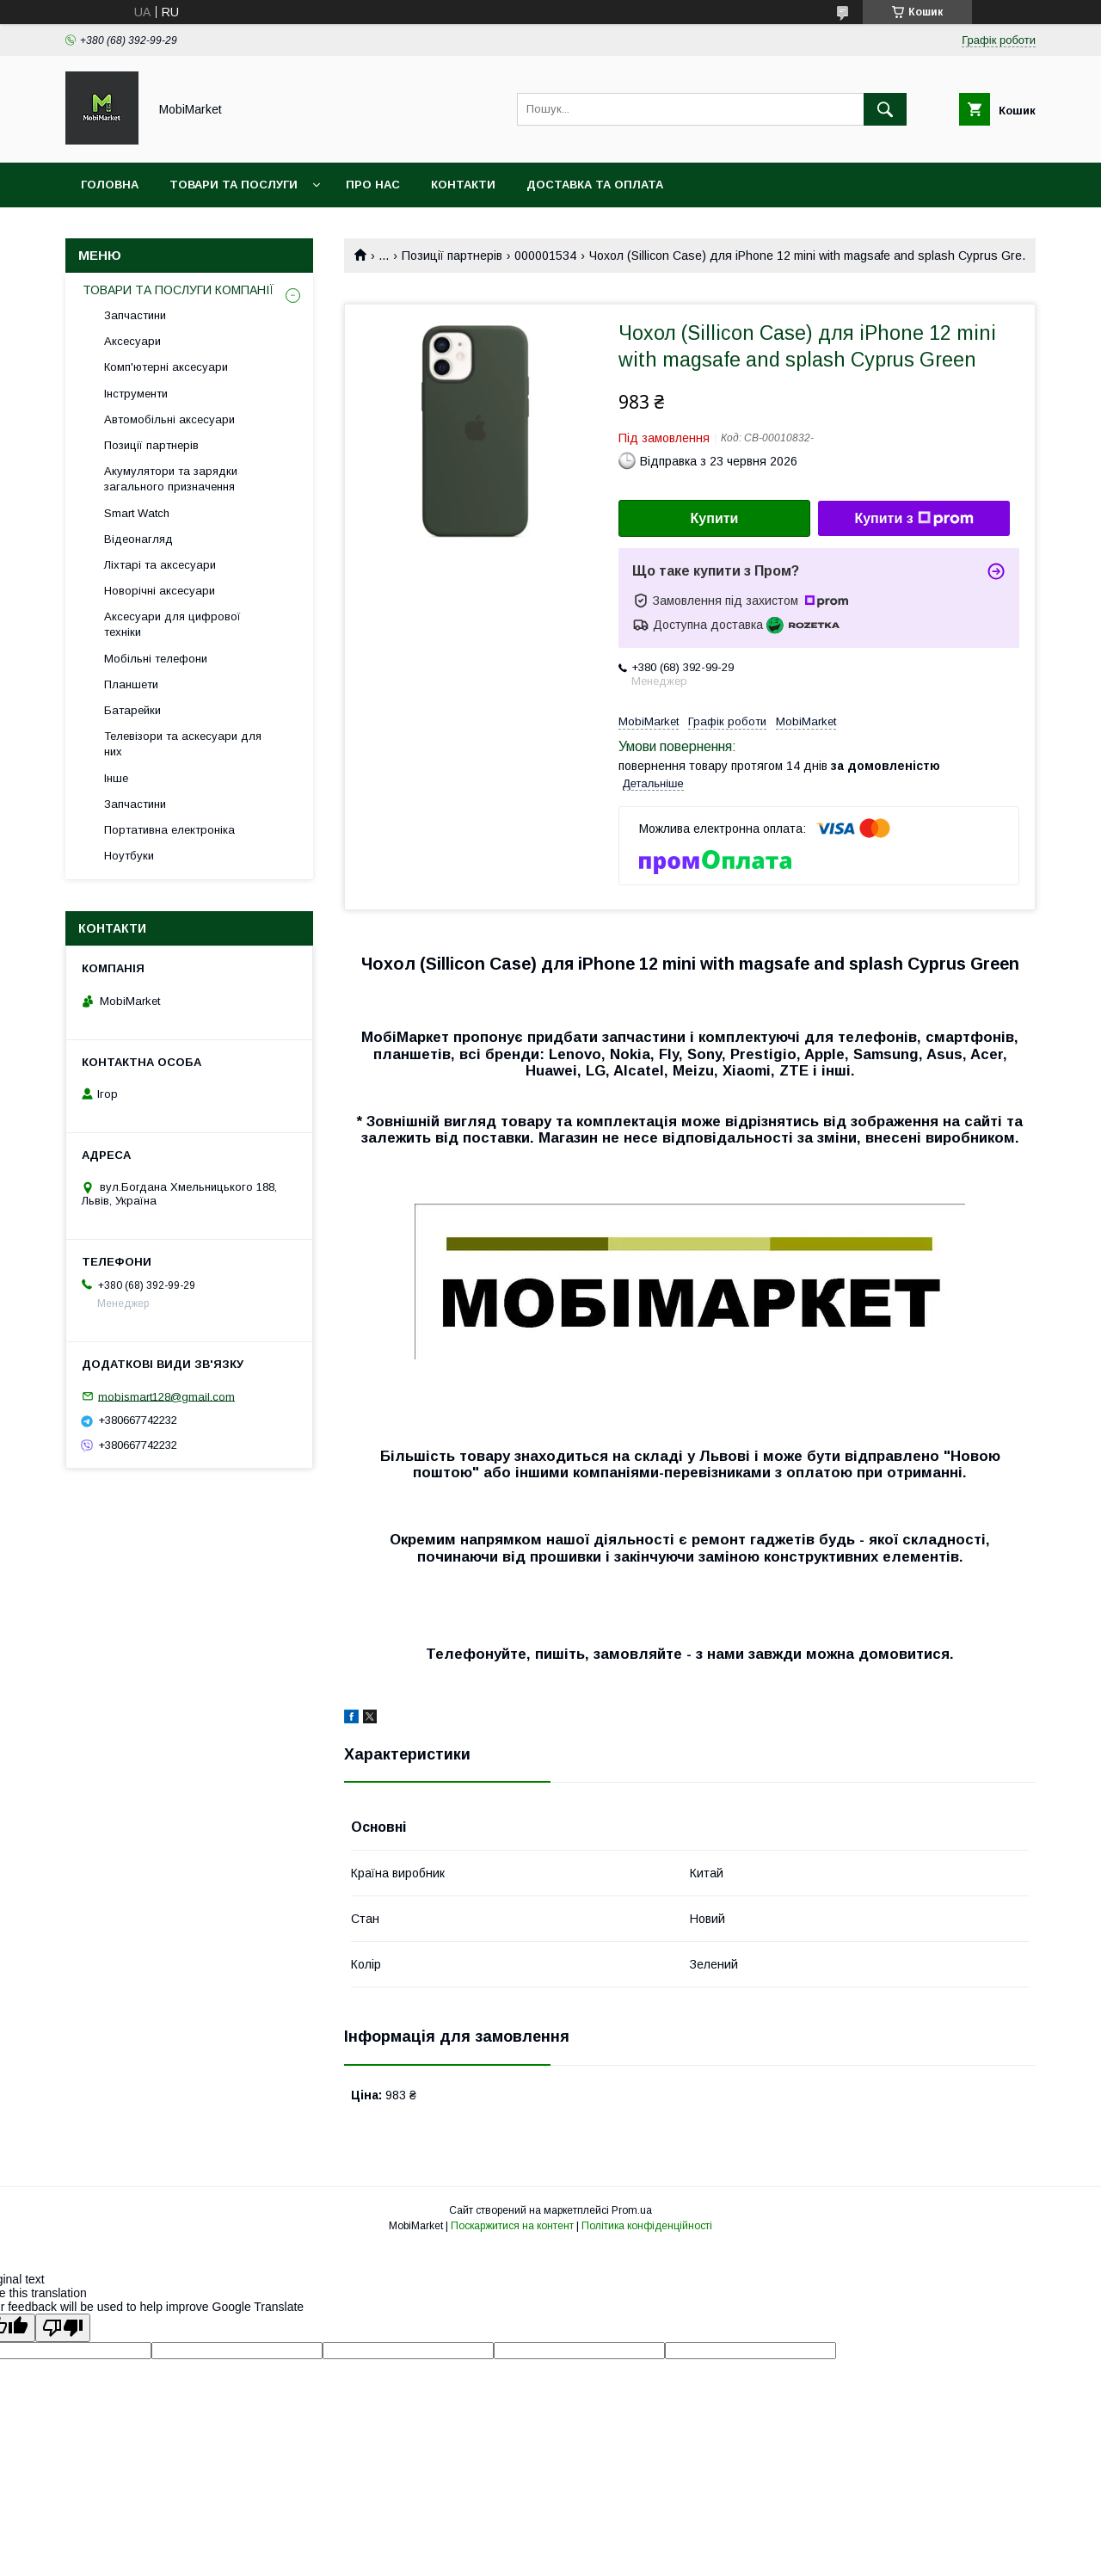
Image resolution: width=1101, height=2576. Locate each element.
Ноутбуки (129, 855)
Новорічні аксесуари (159, 590)
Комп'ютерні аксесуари (166, 367)
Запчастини (135, 315)
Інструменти (136, 393)
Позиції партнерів (452, 255)
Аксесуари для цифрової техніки (172, 624)
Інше (116, 778)
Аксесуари (132, 341)
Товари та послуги (233, 184)
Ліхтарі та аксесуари (160, 564)
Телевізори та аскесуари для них (182, 744)
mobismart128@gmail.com (166, 1396)
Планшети (131, 684)
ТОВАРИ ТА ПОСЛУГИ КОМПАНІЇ (178, 290)
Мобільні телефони (155, 658)
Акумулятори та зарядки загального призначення (170, 479)
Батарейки (132, 710)
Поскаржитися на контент (512, 2226)
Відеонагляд (138, 539)
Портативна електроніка (169, 829)
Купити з (913, 519)
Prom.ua (632, 2210)
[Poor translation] (62, 2328)
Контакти (463, 184)
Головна (109, 184)
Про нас (373, 184)
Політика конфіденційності (646, 2226)
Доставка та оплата (594, 184)
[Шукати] (885, 109)
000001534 (545, 255)
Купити (715, 518)
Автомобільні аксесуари (169, 419)
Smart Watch (136, 513)
